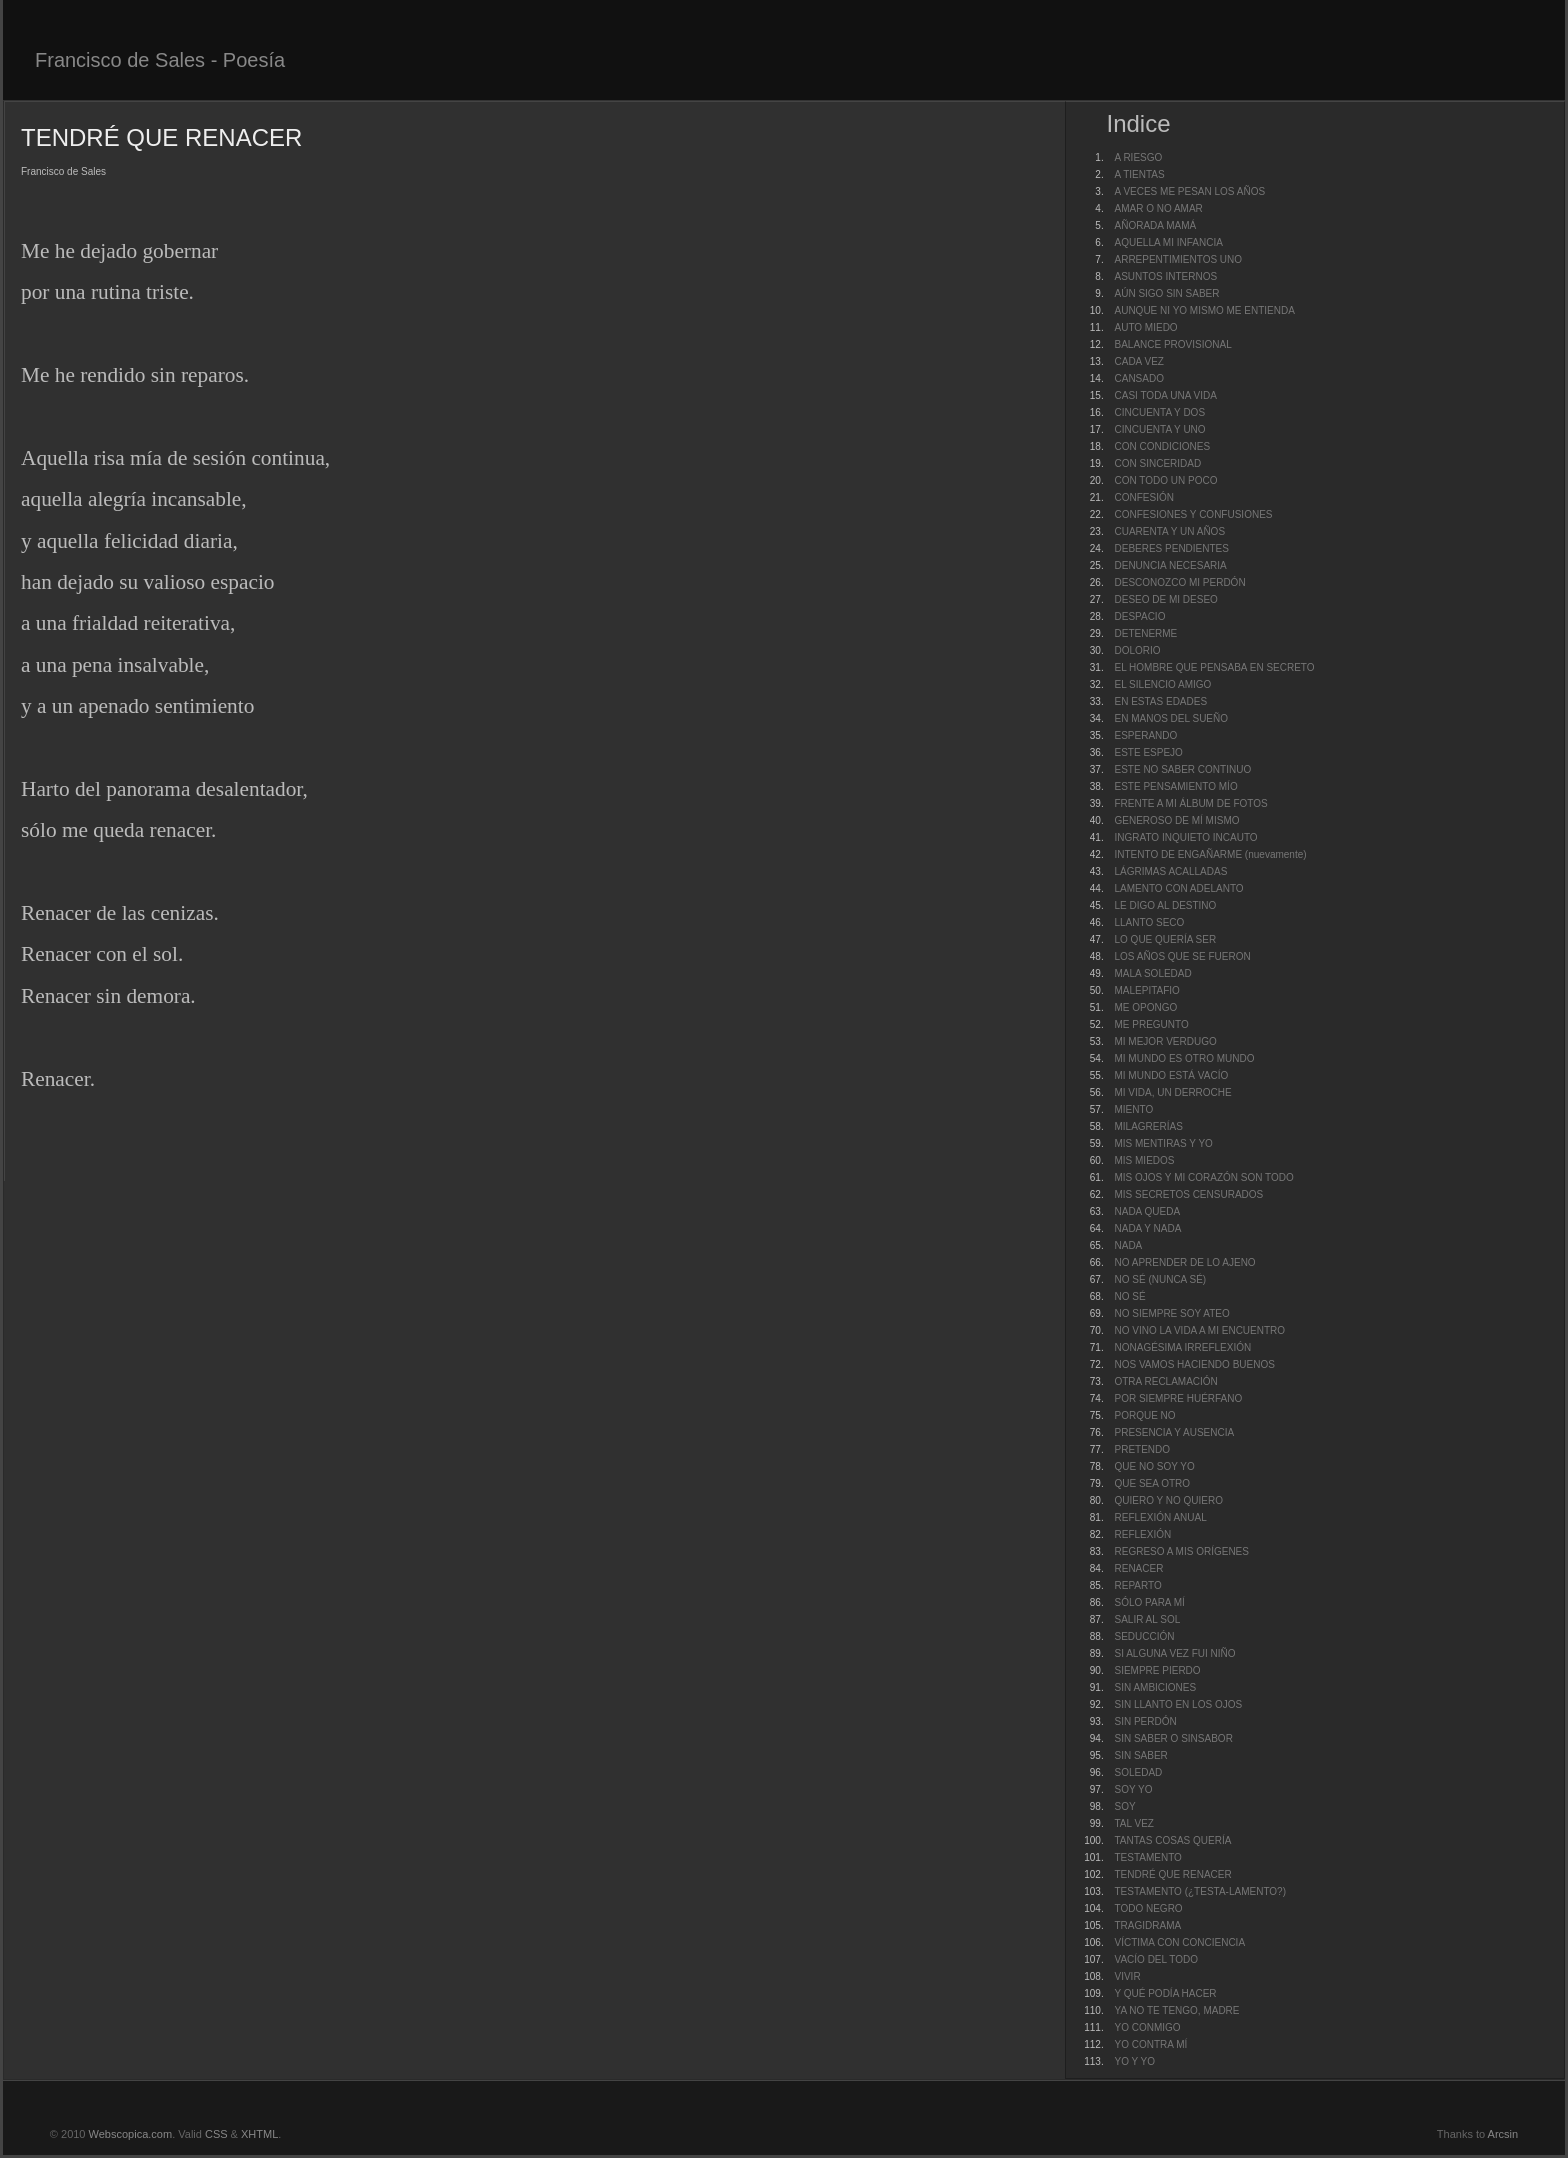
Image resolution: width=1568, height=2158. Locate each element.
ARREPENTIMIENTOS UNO (1178, 259)
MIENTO (1133, 1109)
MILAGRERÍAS (1148, 1126)
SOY (1124, 1806)
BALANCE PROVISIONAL (1172, 344)
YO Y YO (1134, 2061)
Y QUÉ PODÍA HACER (1165, 1993)
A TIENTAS (1139, 174)
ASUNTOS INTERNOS (1165, 276)
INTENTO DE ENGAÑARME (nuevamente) (1210, 854)
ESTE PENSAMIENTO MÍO (1175, 786)
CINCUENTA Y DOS (1159, 412)
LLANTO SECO (1149, 922)
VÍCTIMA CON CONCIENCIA (1179, 1942)
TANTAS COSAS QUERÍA (1172, 1840)
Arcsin (1503, 2134)
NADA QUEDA (1147, 1211)
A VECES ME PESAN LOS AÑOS (1189, 191)
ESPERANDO (1145, 735)
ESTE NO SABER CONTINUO (1182, 769)
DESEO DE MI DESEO (1165, 599)
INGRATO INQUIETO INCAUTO (1185, 837)
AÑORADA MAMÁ (1155, 225)
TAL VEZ (1133, 1823)
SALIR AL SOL (1147, 1619)
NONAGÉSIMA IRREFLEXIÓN (1182, 1347)
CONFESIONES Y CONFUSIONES (1193, 514)
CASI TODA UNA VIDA (1165, 395)
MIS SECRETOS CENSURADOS (1188, 1194)
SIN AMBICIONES (1155, 1687)
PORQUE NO (1144, 1415)
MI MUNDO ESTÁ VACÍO (1171, 1075)
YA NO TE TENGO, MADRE (1176, 2010)
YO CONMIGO (1147, 2027)
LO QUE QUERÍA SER (1165, 939)
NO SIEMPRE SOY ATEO (1171, 1313)
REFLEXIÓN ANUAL (1160, 1517)
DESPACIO (1139, 616)
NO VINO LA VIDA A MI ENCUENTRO (1199, 1330)
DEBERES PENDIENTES (1171, 548)
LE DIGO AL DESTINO (1165, 905)
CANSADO (1138, 378)
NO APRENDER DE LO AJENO (1184, 1262)
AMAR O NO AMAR (1158, 208)
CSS (216, 2134)
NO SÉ (1129, 1296)
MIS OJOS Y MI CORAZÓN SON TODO (1203, 1177)
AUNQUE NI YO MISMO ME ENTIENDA (1204, 310)
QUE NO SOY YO (1154, 1466)
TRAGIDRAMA (1147, 1925)
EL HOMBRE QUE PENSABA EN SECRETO (1214, 667)
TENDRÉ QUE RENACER (1172, 1874)
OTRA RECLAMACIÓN (1165, 1381)
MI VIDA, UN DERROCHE (1172, 1092)
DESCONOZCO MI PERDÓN (1179, 582)
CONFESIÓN (1143, 497)
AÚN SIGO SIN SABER (1166, 293)
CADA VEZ (1138, 361)
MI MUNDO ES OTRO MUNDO (1184, 1058)
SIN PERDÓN (1145, 1721)
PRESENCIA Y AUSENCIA (1174, 1432)
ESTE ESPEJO (1148, 752)
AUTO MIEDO (1145, 327)
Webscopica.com (131, 2134)
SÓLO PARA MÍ (1149, 1602)
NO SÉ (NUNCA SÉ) (1160, 1279)
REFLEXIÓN (1142, 1534)
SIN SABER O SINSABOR (1173, 1738)
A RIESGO (1138, 157)
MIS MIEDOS (1144, 1160)
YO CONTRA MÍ (1150, 2044)
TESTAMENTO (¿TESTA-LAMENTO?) (1200, 1891)
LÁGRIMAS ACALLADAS (1170, 871)
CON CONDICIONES (1162, 446)
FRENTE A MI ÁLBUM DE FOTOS (1190, 803)
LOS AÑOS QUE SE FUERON (1182, 956)
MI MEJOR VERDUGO (1165, 1041)
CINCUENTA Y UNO (1159, 429)
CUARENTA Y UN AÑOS (1169, 531)
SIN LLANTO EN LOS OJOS (1178, 1704)
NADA (1128, 1245)
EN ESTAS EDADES (1160, 701)
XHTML (259, 2134)
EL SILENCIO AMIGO (1162, 684)
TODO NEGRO (1148, 1908)
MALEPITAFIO (1146, 990)
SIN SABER (1140, 1755)
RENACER (1138, 1568)
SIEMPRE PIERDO (1157, 1670)
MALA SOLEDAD (1152, 973)
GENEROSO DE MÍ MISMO (1176, 820)
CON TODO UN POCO (1165, 480)
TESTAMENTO (1147, 1857)
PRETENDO (1142, 1449)
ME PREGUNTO (1151, 1024)
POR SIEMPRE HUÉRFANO (1178, 1398)
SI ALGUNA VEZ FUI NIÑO (1174, 1653)
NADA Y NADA (1147, 1228)
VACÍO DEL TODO (1156, 1959)
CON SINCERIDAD (1157, 463)
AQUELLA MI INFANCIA (1168, 242)
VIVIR (1127, 1976)
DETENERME (1145, 633)
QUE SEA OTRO (1152, 1483)
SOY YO (1133, 1789)
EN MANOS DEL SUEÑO (1171, 718)
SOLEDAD (1138, 1772)
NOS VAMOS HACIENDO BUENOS (1194, 1364)
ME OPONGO (1145, 1007)
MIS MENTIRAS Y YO (1163, 1143)
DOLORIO (1137, 650)
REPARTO (1137, 1585)
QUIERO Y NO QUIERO (1168, 1500)
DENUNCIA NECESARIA (1170, 565)
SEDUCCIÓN (1144, 1636)
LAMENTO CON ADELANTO (1178, 888)
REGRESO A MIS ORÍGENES (1181, 1551)
